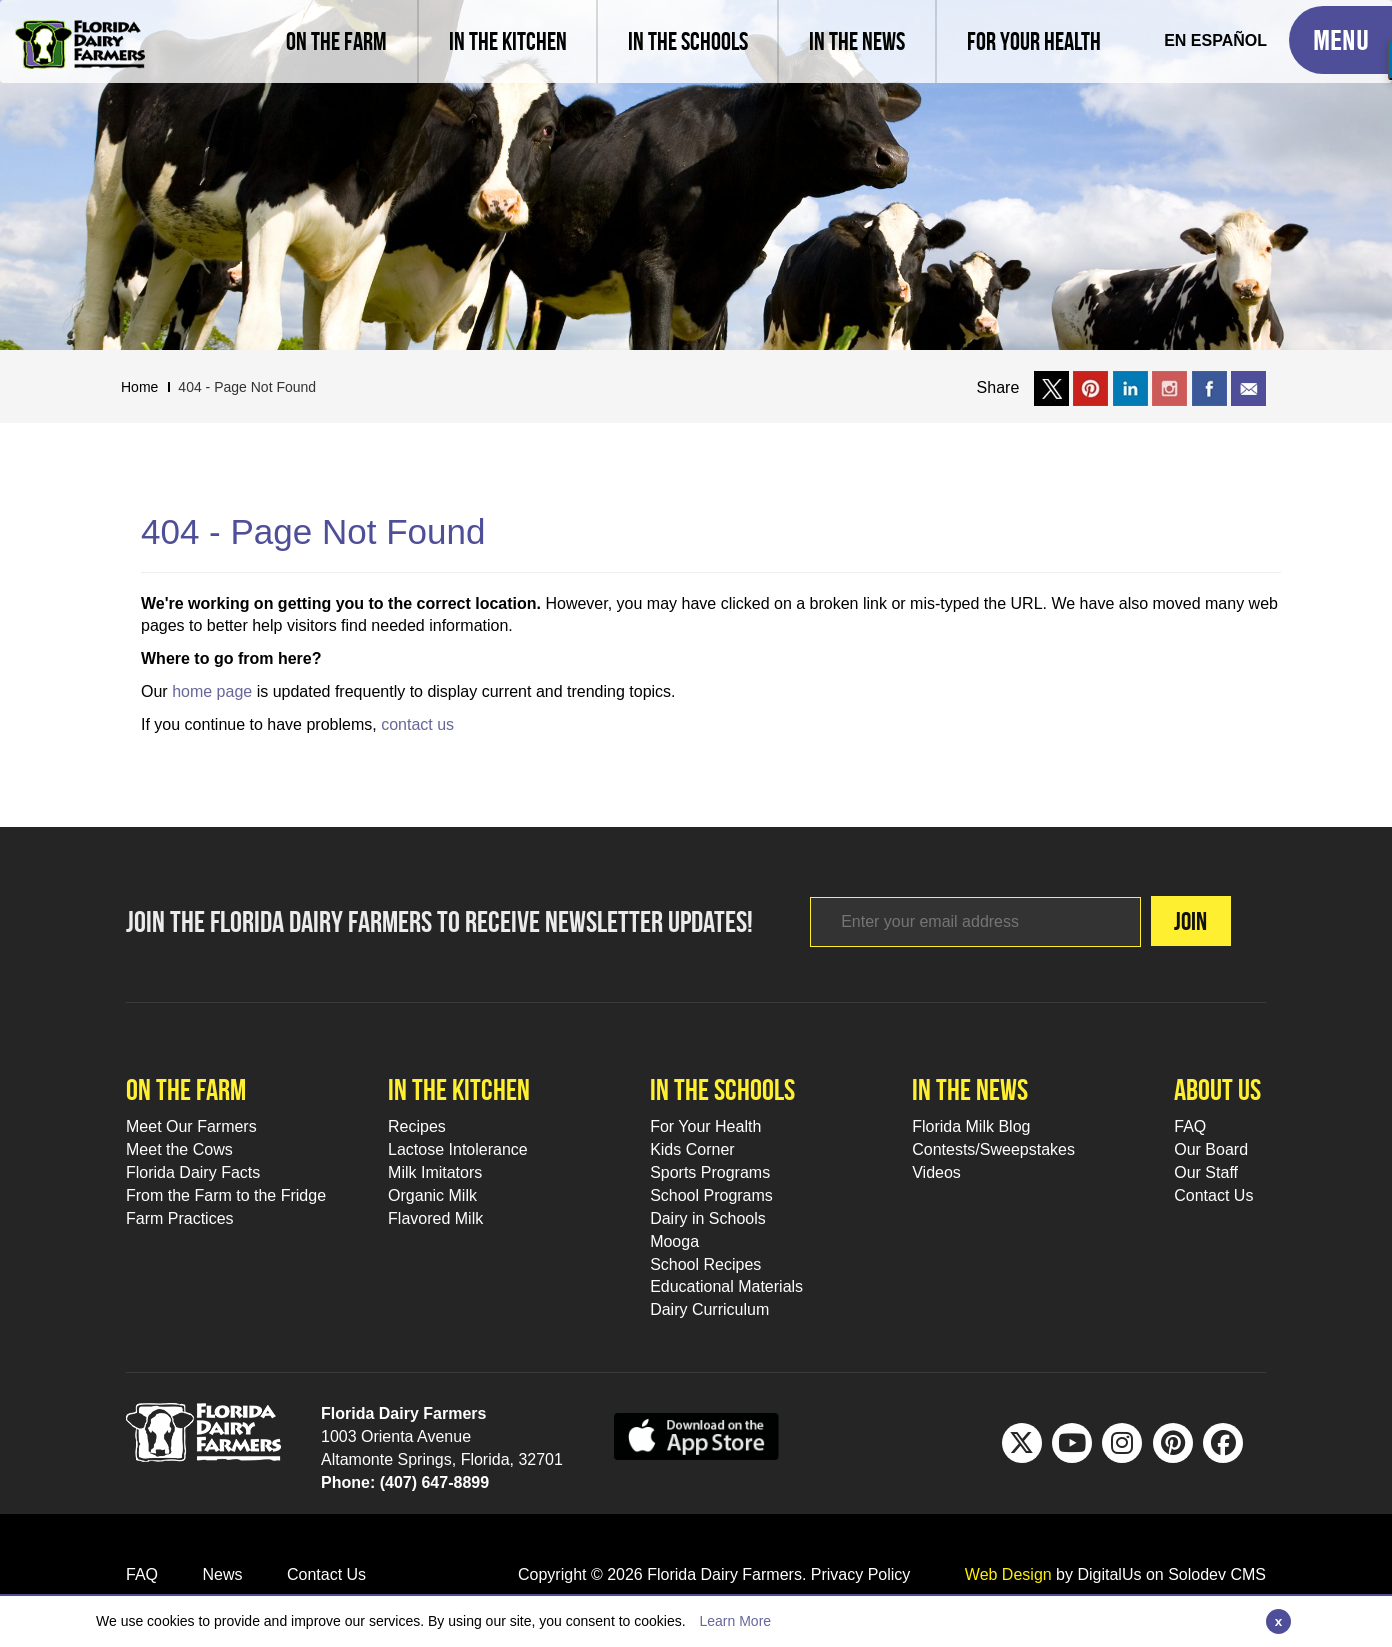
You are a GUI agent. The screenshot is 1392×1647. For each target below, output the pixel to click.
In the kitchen (459, 1089)
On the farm (186, 1089)
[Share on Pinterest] (1090, 387)
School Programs (711, 1195)
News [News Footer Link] (222, 1574)
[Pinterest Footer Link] (1173, 1443)
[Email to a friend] (1248, 387)
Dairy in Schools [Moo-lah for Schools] (708, 1218)
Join (1190, 921)
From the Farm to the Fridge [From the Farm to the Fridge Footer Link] (226, 1195)
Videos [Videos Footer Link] (936, 1172)
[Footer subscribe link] (975, 922)
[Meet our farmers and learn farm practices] (336, 41)
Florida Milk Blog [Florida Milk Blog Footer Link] (971, 1126)
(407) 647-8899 (434, 1482)
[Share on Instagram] (1169, 387)
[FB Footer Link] (1223, 1443)
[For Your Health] (1033, 41)
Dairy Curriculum (709, 1309)
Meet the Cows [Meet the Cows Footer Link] (179, 1149)
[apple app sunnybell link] (696, 1435)
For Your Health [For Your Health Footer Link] (705, 1126)
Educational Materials (726, 1286)
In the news (970, 1089)
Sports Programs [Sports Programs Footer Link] (710, 1172)
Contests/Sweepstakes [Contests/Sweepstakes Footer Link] (993, 1149)
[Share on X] (1051, 387)
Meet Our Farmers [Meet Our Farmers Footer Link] (191, 1126)
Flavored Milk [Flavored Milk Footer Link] (435, 1218)
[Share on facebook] (1209, 387)
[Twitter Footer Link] (1022, 1443)
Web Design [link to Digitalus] (1008, 1574)
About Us (1217, 1089)
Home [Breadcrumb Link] (139, 387)
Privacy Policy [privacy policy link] (861, 1574)
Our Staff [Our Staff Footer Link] (1206, 1172)
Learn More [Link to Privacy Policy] (735, 1621)
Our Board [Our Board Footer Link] (1211, 1149)
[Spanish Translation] (1215, 41)
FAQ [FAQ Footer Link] (1190, 1126)
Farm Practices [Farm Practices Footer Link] (180, 1218)
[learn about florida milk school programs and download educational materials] (687, 41)
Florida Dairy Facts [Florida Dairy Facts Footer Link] (193, 1172)
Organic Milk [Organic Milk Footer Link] (432, 1195)
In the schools (722, 1089)
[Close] (1278, 1621)
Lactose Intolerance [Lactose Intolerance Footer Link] (458, 1149)
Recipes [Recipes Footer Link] (417, 1126)
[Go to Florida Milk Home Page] (80, 30)
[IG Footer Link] (1122, 1443)
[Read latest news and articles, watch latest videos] (856, 41)
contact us (417, 724)
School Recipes (705, 1264)
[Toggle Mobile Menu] (1340, 40)
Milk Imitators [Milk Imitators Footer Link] (435, 1172)
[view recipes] (507, 41)
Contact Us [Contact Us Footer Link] (1213, 1195)
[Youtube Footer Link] (1072, 1443)
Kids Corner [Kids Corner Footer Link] (692, 1149)
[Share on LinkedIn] (1130, 387)
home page (212, 691)
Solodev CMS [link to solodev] (1217, 1574)
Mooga (674, 1241)
